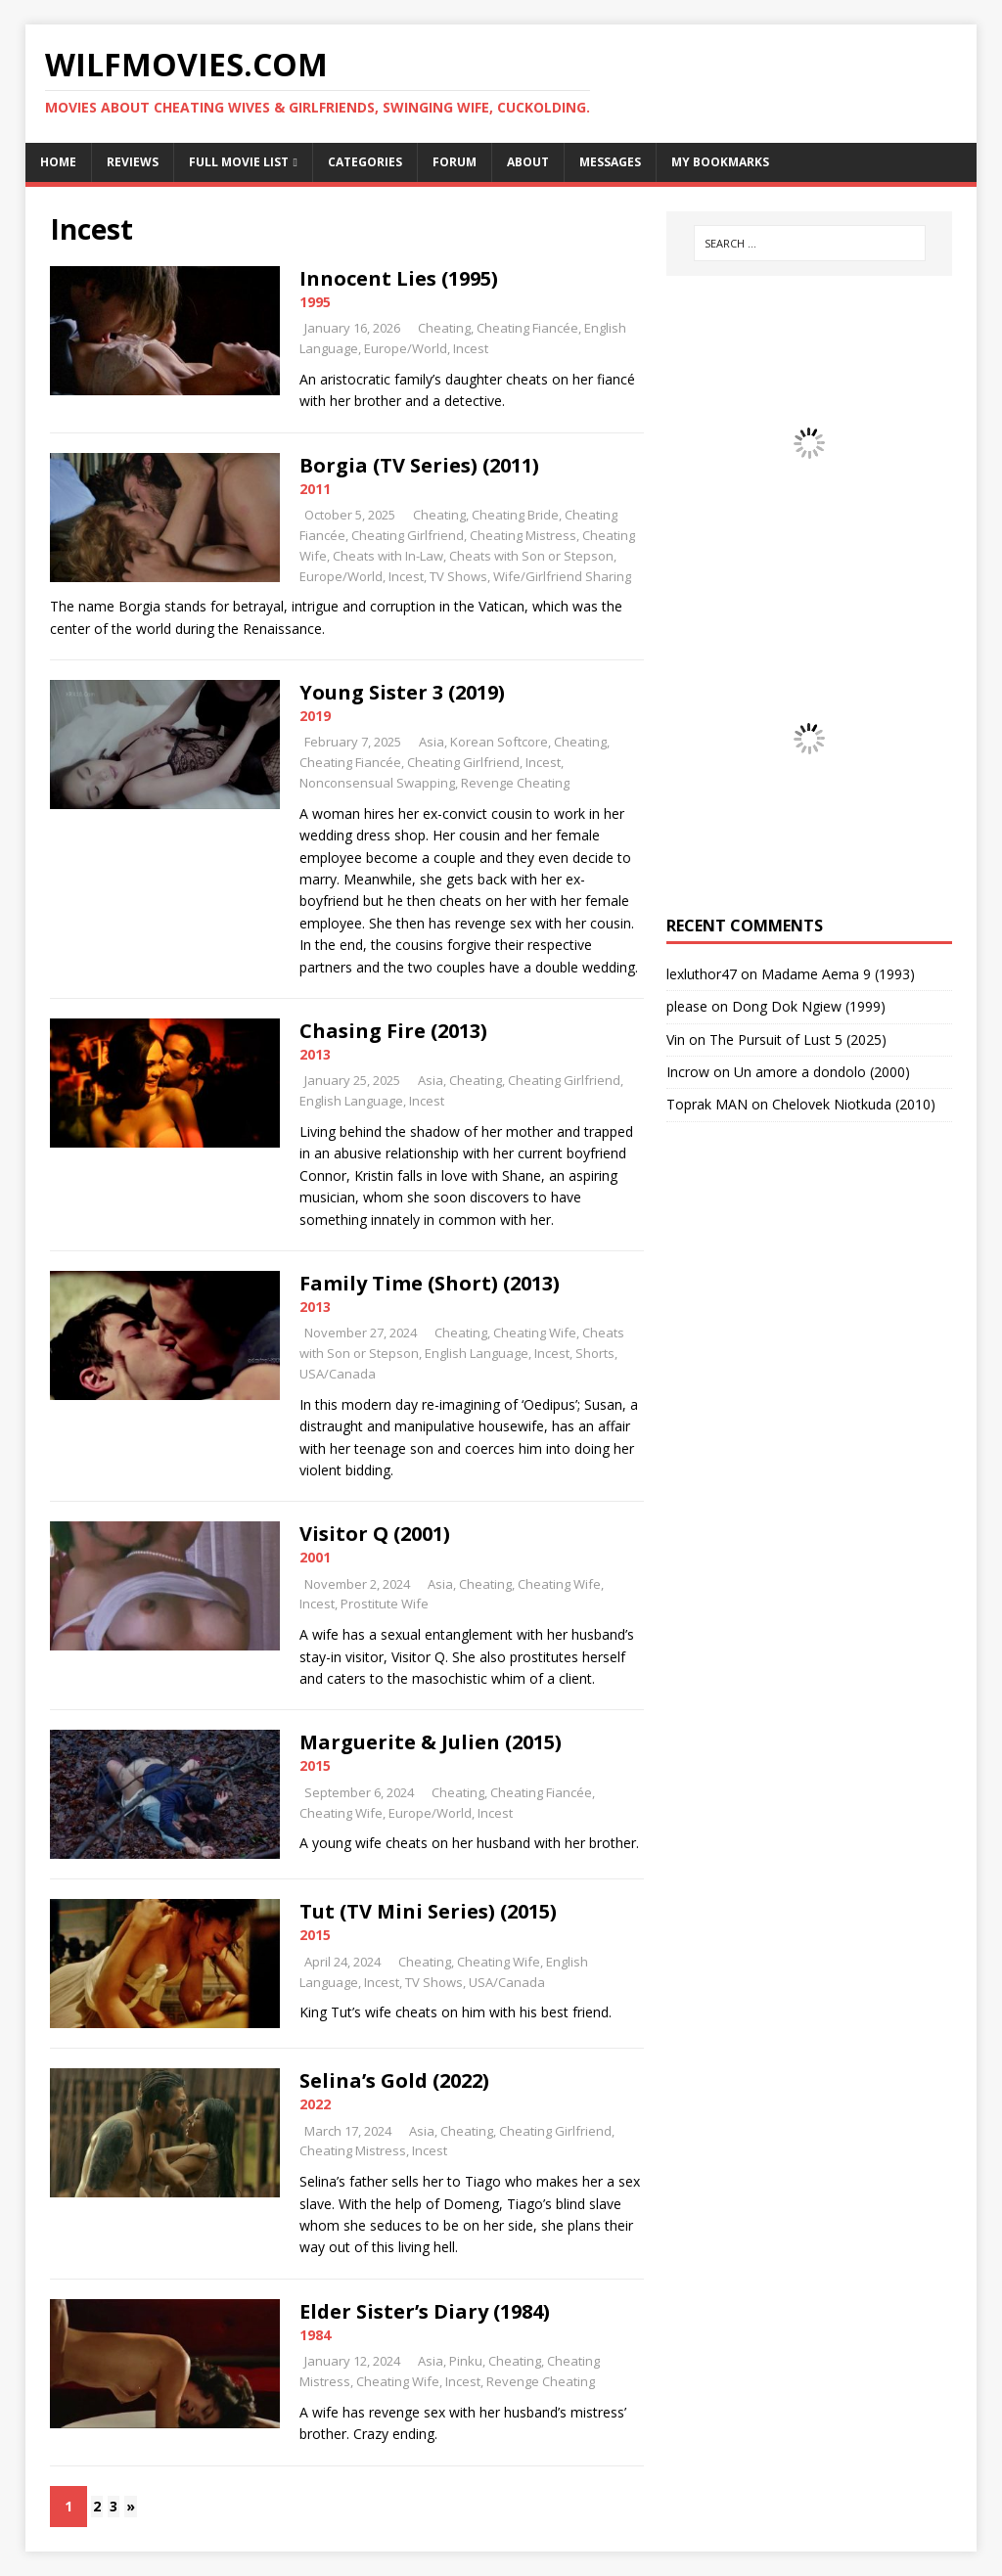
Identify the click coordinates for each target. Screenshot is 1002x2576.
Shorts (595, 1353)
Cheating (444, 328)
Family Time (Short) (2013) (429, 1283)
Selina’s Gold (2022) (394, 2080)
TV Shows (458, 576)
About (528, 162)
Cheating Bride (515, 514)
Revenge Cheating (515, 782)
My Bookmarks (720, 162)
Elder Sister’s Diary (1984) (424, 2311)
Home (58, 162)
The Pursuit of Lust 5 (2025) (798, 1039)
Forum (455, 162)
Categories (365, 162)
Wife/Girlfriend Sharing (562, 576)
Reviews (133, 162)
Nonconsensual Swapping (377, 782)
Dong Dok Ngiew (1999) (809, 1006)
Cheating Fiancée (527, 328)
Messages (610, 162)
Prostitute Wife (385, 1603)
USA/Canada (337, 1373)
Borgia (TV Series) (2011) (419, 465)
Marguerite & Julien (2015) (430, 1742)
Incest (470, 348)
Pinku (465, 2361)
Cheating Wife (534, 1332)
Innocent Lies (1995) (398, 278)
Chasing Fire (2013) (393, 1030)
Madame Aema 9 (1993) (838, 974)
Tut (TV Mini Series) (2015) (428, 1911)
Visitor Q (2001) (374, 1533)
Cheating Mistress (523, 535)
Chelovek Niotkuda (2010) (853, 1104)
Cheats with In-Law (388, 556)
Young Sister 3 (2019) (402, 692)
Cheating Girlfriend (407, 535)
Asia (431, 741)
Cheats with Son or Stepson (531, 556)
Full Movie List (239, 162)
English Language (351, 1100)
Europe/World (405, 348)
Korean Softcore (499, 741)
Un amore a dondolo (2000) (822, 1071)
